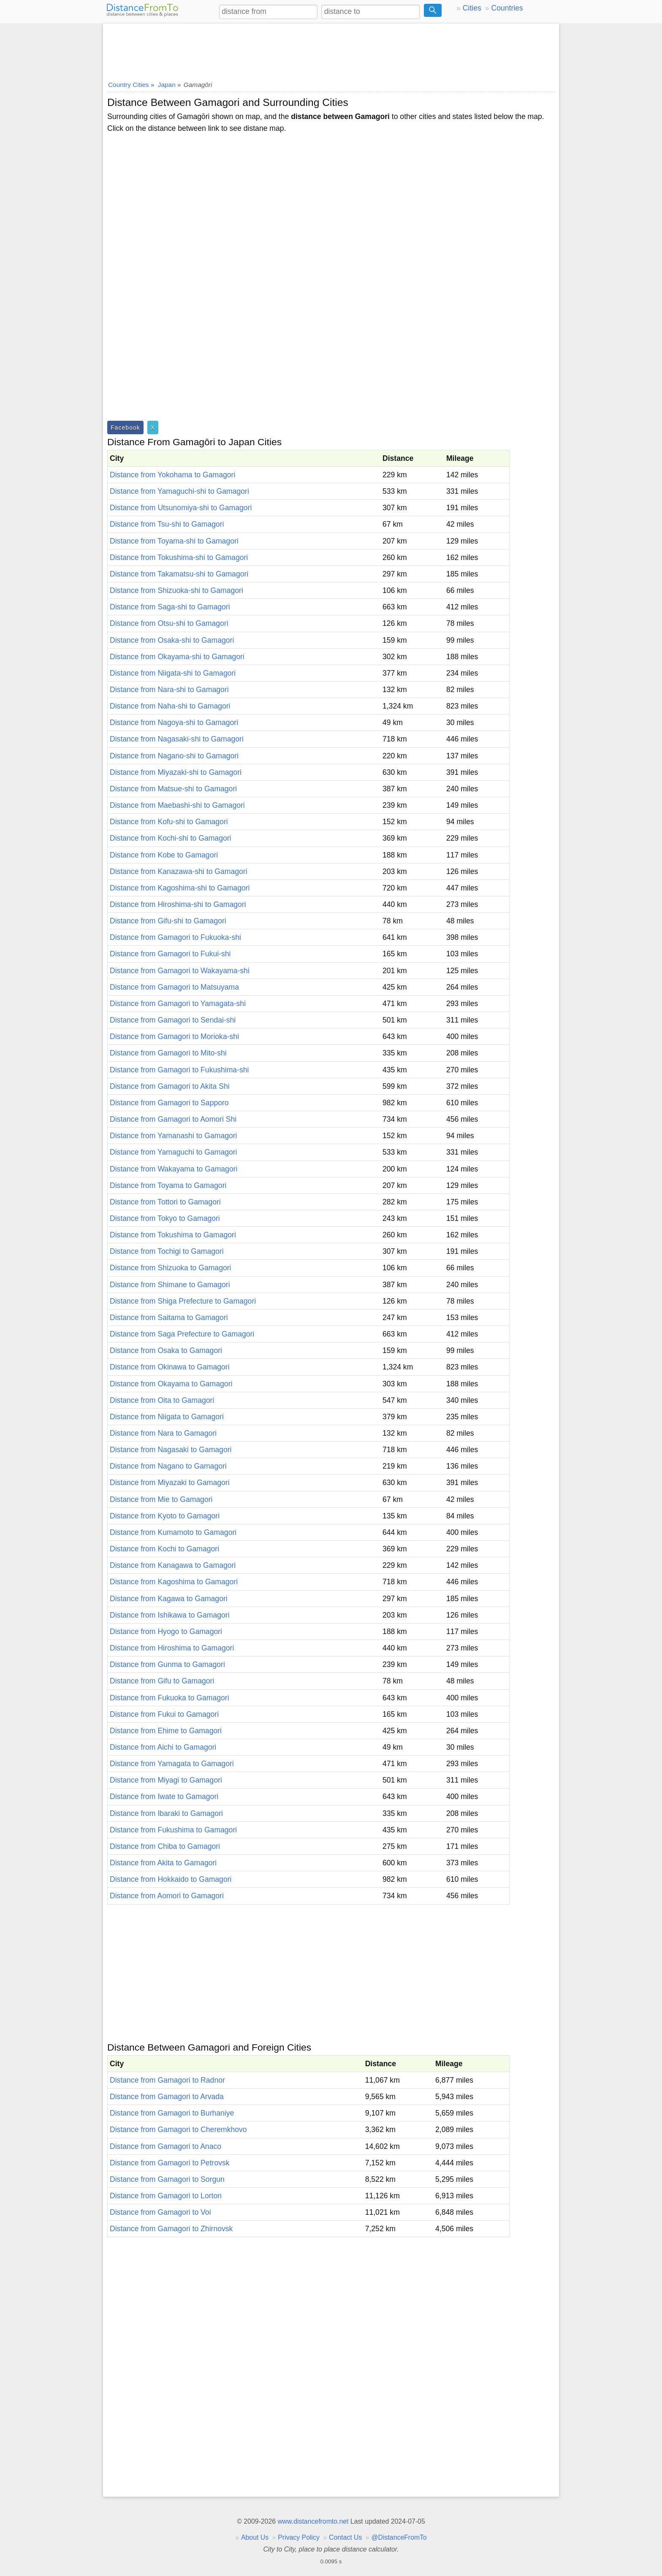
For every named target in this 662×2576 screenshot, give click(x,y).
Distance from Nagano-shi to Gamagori (174, 756)
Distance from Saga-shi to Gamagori (170, 607)
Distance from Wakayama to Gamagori (173, 1169)
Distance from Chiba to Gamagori (165, 1846)
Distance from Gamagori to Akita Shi (170, 1086)
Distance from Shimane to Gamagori (170, 1284)
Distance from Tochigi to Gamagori (167, 1251)
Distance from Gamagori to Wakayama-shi (180, 970)
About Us (255, 2537)
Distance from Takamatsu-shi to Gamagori (179, 574)
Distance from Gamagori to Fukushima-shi (179, 1070)
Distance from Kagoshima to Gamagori (174, 1582)
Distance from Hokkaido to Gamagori (170, 1879)
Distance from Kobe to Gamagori (164, 855)
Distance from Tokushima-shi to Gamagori (179, 557)
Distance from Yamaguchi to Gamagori (173, 1152)
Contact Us (345, 2537)
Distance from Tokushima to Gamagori (173, 1235)
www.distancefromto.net (312, 2521)
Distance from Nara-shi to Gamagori (169, 689)
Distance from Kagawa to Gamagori (169, 1598)
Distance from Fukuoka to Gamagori (169, 1698)
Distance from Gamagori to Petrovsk (170, 2163)
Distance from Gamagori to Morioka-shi (174, 1036)
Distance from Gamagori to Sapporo (169, 1103)
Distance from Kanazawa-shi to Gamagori (178, 871)
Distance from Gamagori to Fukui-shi (170, 954)
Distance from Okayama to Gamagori (171, 1384)
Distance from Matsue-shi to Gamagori (173, 789)
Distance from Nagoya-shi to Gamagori (174, 722)
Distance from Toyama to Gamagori (168, 1185)
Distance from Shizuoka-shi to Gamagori (176, 590)
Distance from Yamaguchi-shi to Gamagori (179, 491)
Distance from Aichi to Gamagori (163, 1747)
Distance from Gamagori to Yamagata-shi (178, 1003)
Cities (472, 8)
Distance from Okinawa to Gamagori (170, 1367)
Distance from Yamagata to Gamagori (172, 1763)
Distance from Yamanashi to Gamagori (173, 1135)
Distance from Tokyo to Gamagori (165, 1218)
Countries (507, 8)
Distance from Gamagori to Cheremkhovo (178, 2129)
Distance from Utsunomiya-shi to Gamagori (181, 507)
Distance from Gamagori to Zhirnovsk (171, 2228)
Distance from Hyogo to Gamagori (166, 1631)
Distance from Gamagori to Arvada (167, 2096)
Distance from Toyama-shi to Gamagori (174, 541)
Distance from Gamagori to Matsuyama (174, 987)
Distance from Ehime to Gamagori (166, 1730)
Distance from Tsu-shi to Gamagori (167, 524)
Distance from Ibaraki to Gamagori (166, 1813)
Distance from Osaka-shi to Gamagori (172, 640)
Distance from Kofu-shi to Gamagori (169, 821)
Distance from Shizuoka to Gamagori (170, 1268)
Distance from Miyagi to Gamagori (166, 1780)
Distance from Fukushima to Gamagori (173, 1830)
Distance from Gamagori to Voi (160, 2212)
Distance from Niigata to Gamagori (167, 1416)
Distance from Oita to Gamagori (162, 1400)
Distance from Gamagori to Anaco (165, 2146)
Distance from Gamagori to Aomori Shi (173, 1119)
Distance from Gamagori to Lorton (166, 2196)
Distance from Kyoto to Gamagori (165, 1516)
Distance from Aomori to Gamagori (167, 1895)
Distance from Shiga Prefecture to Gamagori (183, 1301)
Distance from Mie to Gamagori (161, 1499)
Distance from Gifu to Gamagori (162, 1681)
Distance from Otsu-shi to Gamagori (169, 623)
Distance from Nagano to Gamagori (168, 1466)
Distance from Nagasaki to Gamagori (170, 1449)
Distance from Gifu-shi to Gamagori (168, 921)
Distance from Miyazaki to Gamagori (170, 1482)
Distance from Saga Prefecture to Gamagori (182, 1334)
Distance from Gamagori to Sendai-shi (173, 1020)
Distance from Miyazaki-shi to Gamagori (175, 772)
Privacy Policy (299, 2537)
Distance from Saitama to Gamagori (169, 1317)
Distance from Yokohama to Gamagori (172, 475)
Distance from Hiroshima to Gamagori (172, 1648)
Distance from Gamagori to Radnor (167, 2080)
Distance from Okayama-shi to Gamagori (177, 656)
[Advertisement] (331, 49)
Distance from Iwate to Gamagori (164, 1796)
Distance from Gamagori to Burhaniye (172, 2113)
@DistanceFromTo (399, 2537)
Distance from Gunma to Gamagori (167, 1664)
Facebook (125, 427)
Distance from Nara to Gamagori (163, 1433)
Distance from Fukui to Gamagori (164, 1714)
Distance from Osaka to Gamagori (166, 1350)
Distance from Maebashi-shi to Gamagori (177, 805)
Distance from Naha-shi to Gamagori (170, 706)
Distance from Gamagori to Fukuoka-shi (175, 937)
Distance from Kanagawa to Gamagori (173, 1565)
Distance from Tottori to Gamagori (165, 1202)
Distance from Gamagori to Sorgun (167, 2179)
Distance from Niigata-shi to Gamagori (173, 673)
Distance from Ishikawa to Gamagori (170, 1615)
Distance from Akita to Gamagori (163, 1863)
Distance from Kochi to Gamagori (164, 1549)
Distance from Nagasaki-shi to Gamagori (177, 739)
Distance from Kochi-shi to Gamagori (170, 838)
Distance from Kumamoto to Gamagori (173, 1532)
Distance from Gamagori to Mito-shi (168, 1053)
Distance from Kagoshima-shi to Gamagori (180, 888)
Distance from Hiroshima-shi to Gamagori (178, 904)
